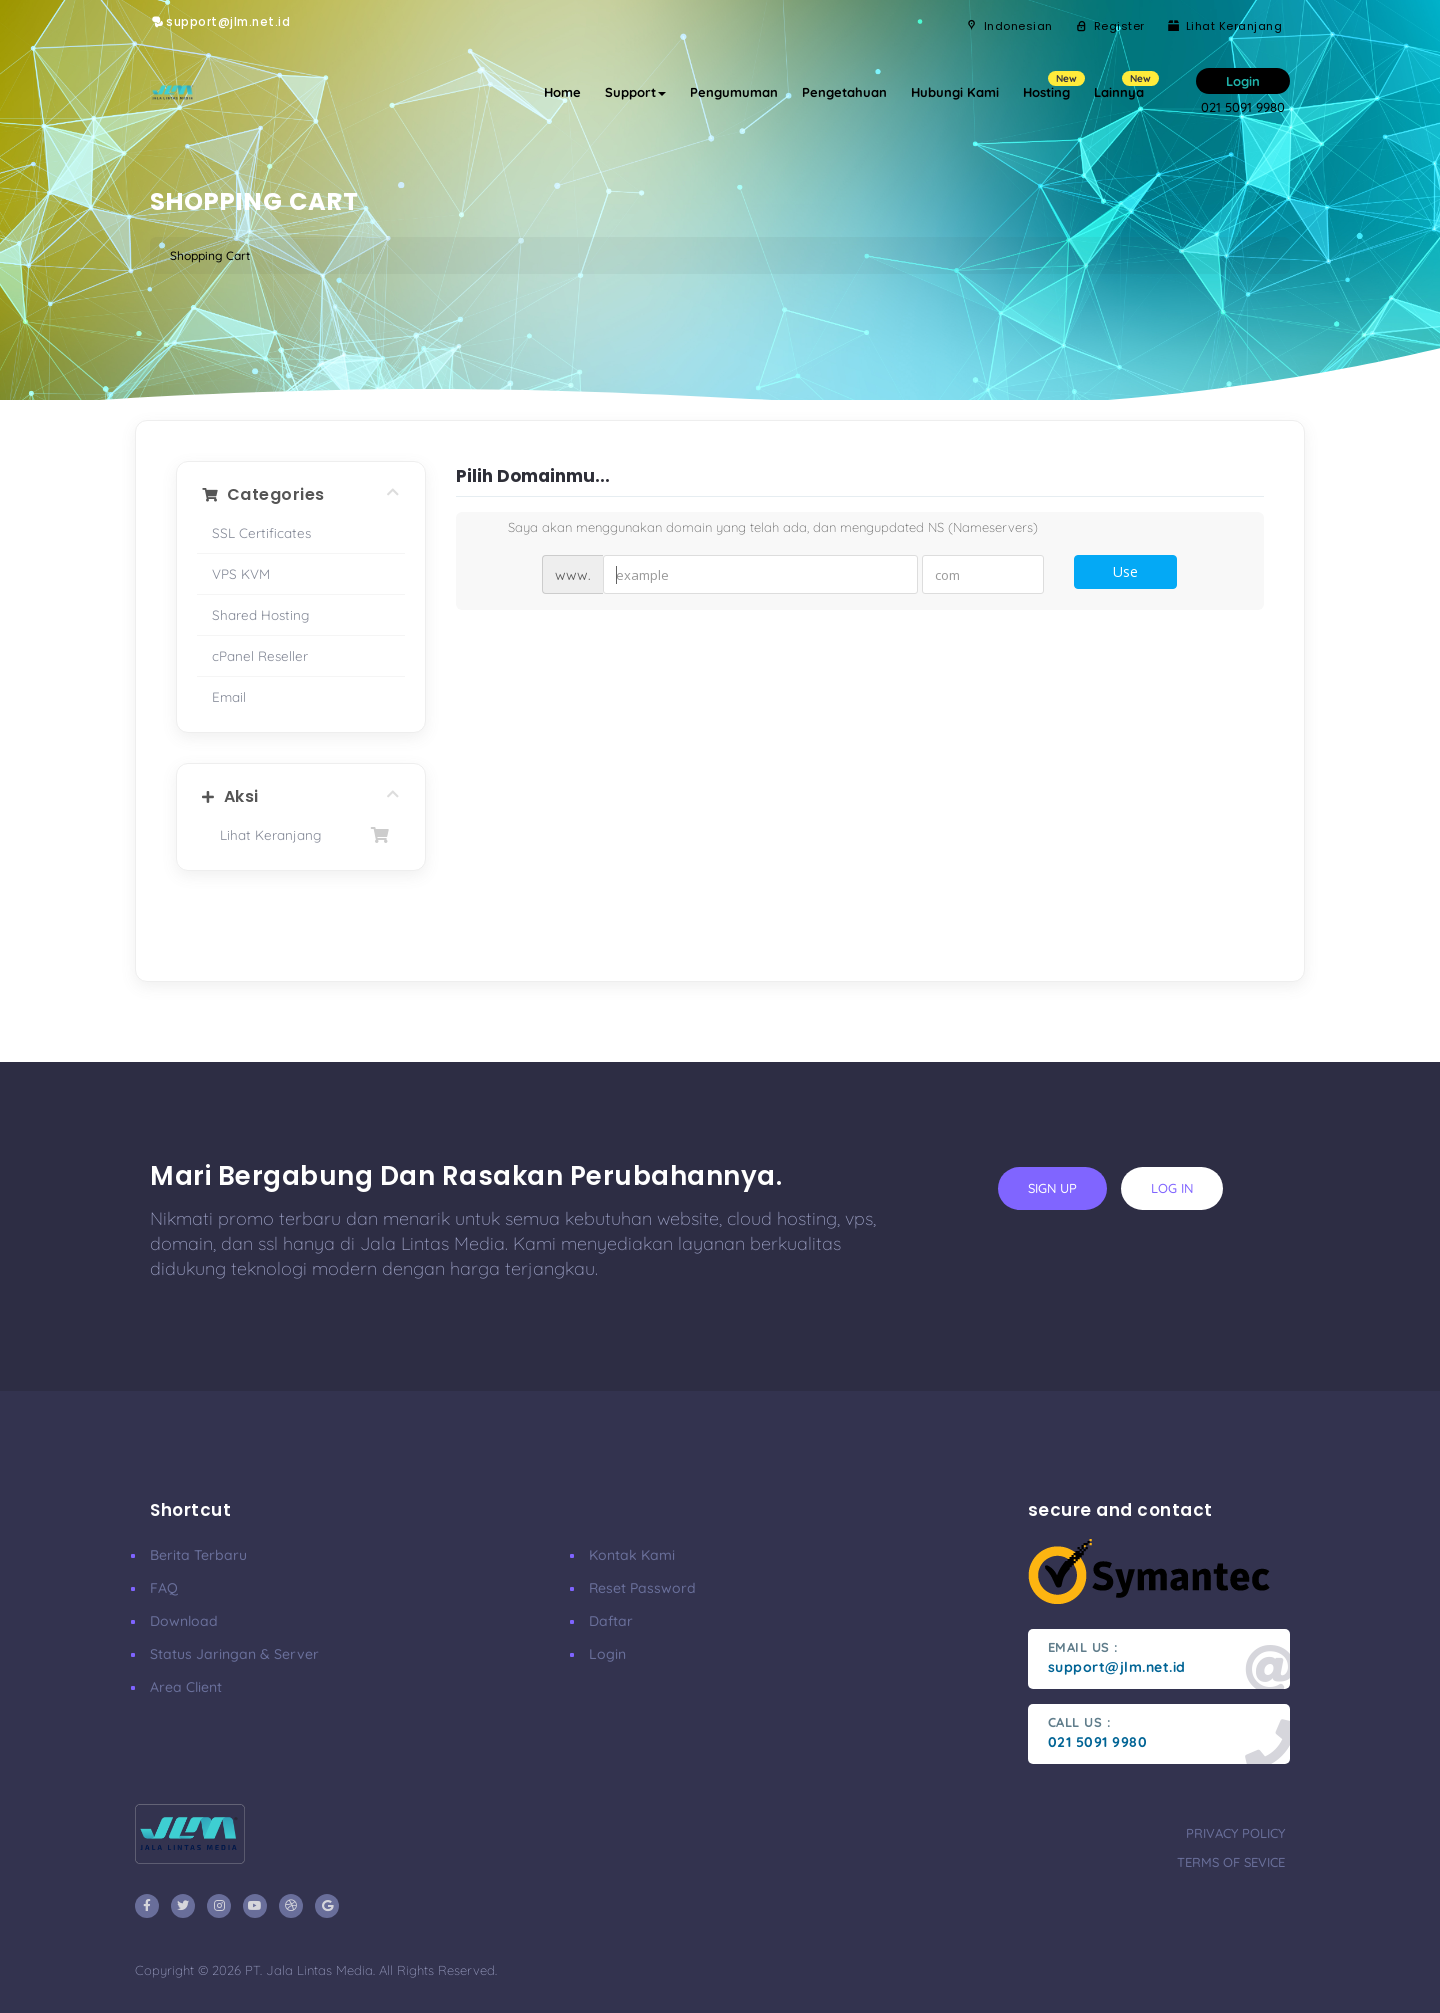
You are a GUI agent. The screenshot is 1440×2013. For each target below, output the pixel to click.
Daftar (611, 1621)
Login (607, 1654)
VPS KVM (241, 573)
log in (1172, 1188)
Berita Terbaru (198, 1555)
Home (562, 92)
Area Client (186, 1687)
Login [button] (1243, 81)
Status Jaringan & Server (234, 1654)
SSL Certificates (261, 532)
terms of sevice (1231, 1862)
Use (1125, 571)
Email (229, 696)
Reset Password (642, 1588)
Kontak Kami (632, 1555)
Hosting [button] (1052, 85)
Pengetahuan (844, 92)
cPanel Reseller (260, 655)
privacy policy (1235, 1833)
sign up (1052, 1188)
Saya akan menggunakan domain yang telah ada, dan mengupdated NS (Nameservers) (757, 529)
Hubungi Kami (955, 92)
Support (635, 92)
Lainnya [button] (1125, 85)
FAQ (164, 1588)
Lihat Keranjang (301, 835)
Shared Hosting (260, 614)
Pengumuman (734, 92)
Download (184, 1621)
